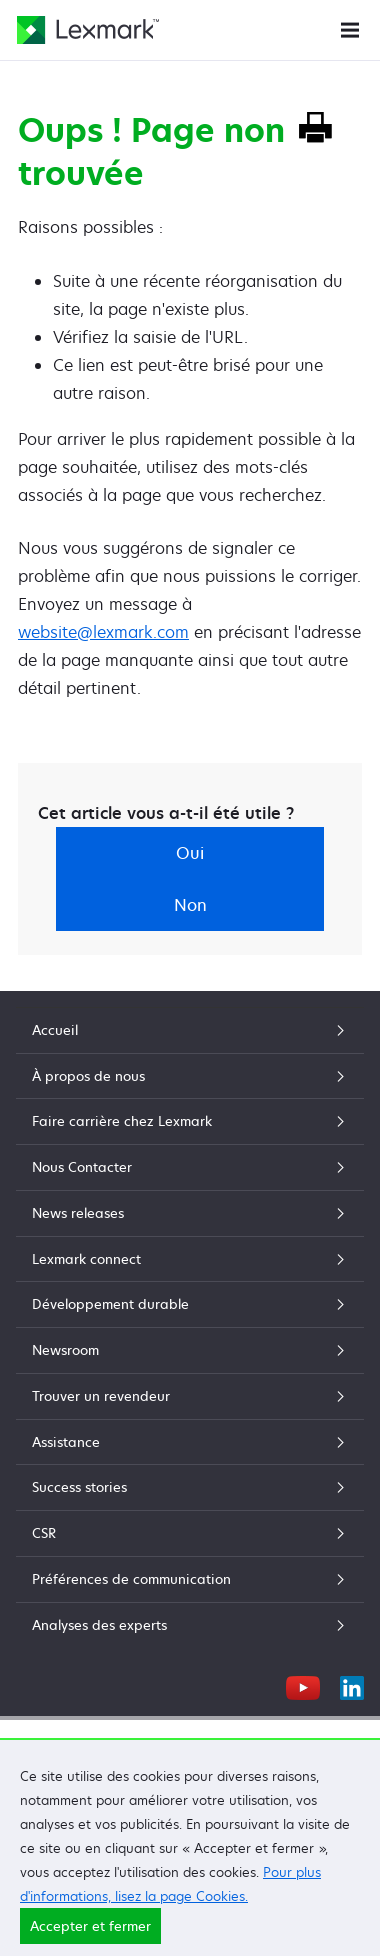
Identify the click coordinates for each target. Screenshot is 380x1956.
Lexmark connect (190, 1259)
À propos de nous (190, 1076)
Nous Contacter (190, 1167)
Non (190, 905)
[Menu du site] (350, 28)
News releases (190, 1213)
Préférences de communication (190, 1579)
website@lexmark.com (103, 632)
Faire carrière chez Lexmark (190, 1121)
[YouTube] (303, 1685)
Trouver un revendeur (190, 1396)
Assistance (190, 1442)
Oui (190, 853)
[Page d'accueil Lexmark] (88, 30)
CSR (190, 1533)
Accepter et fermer (90, 1926)
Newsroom (190, 1350)
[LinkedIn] (352, 1685)
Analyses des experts (190, 1625)
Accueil (190, 1030)
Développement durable (190, 1304)
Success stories (190, 1487)
